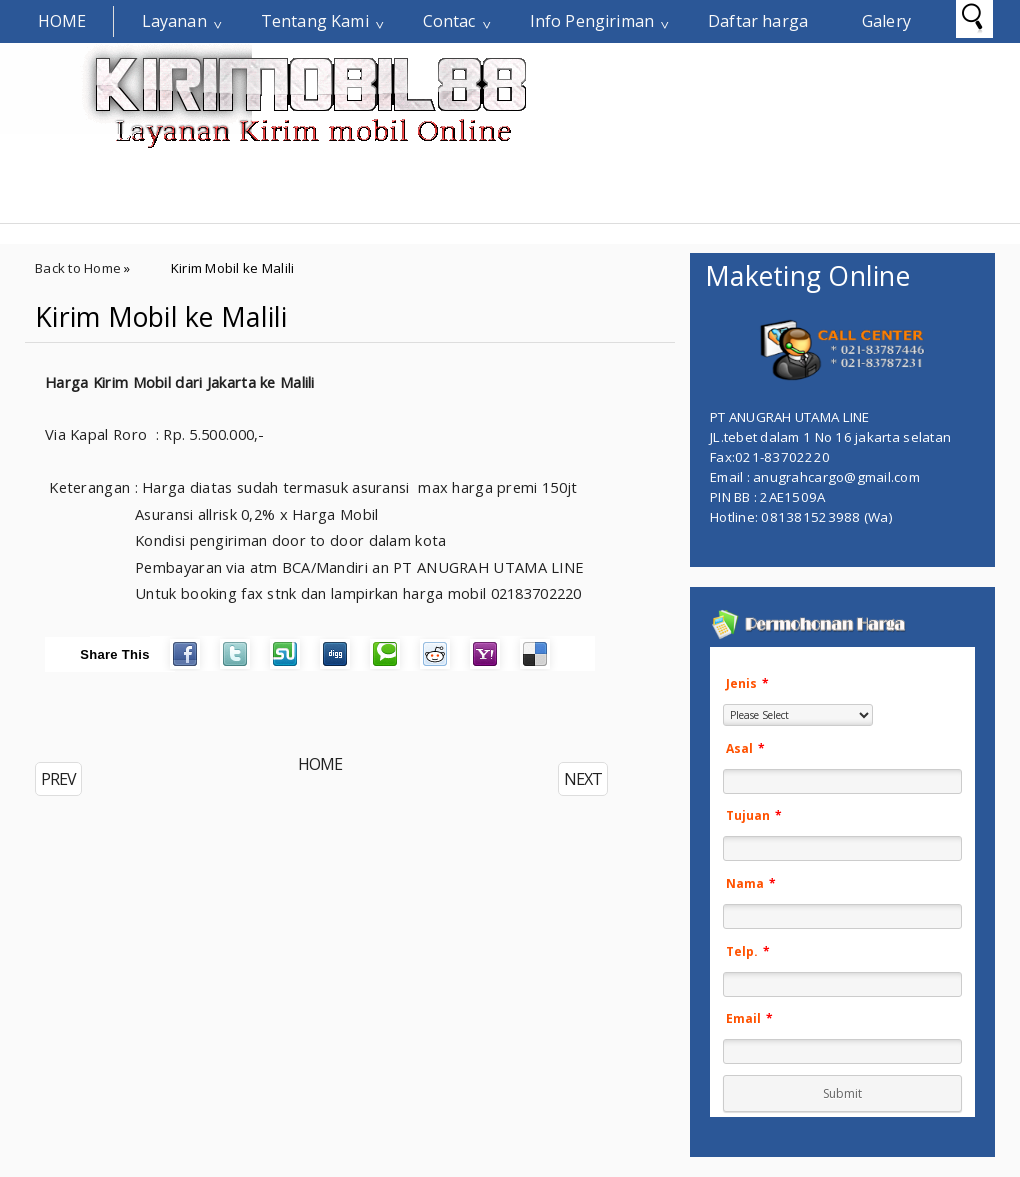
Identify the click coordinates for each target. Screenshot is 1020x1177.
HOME (320, 764)
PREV (58, 779)
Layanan (174, 21)
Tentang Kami (315, 21)
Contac (449, 21)
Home (62, 21)
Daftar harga (758, 21)
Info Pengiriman (592, 21)
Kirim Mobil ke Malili (161, 317)
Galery (886, 21)
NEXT (583, 779)
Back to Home (78, 268)
